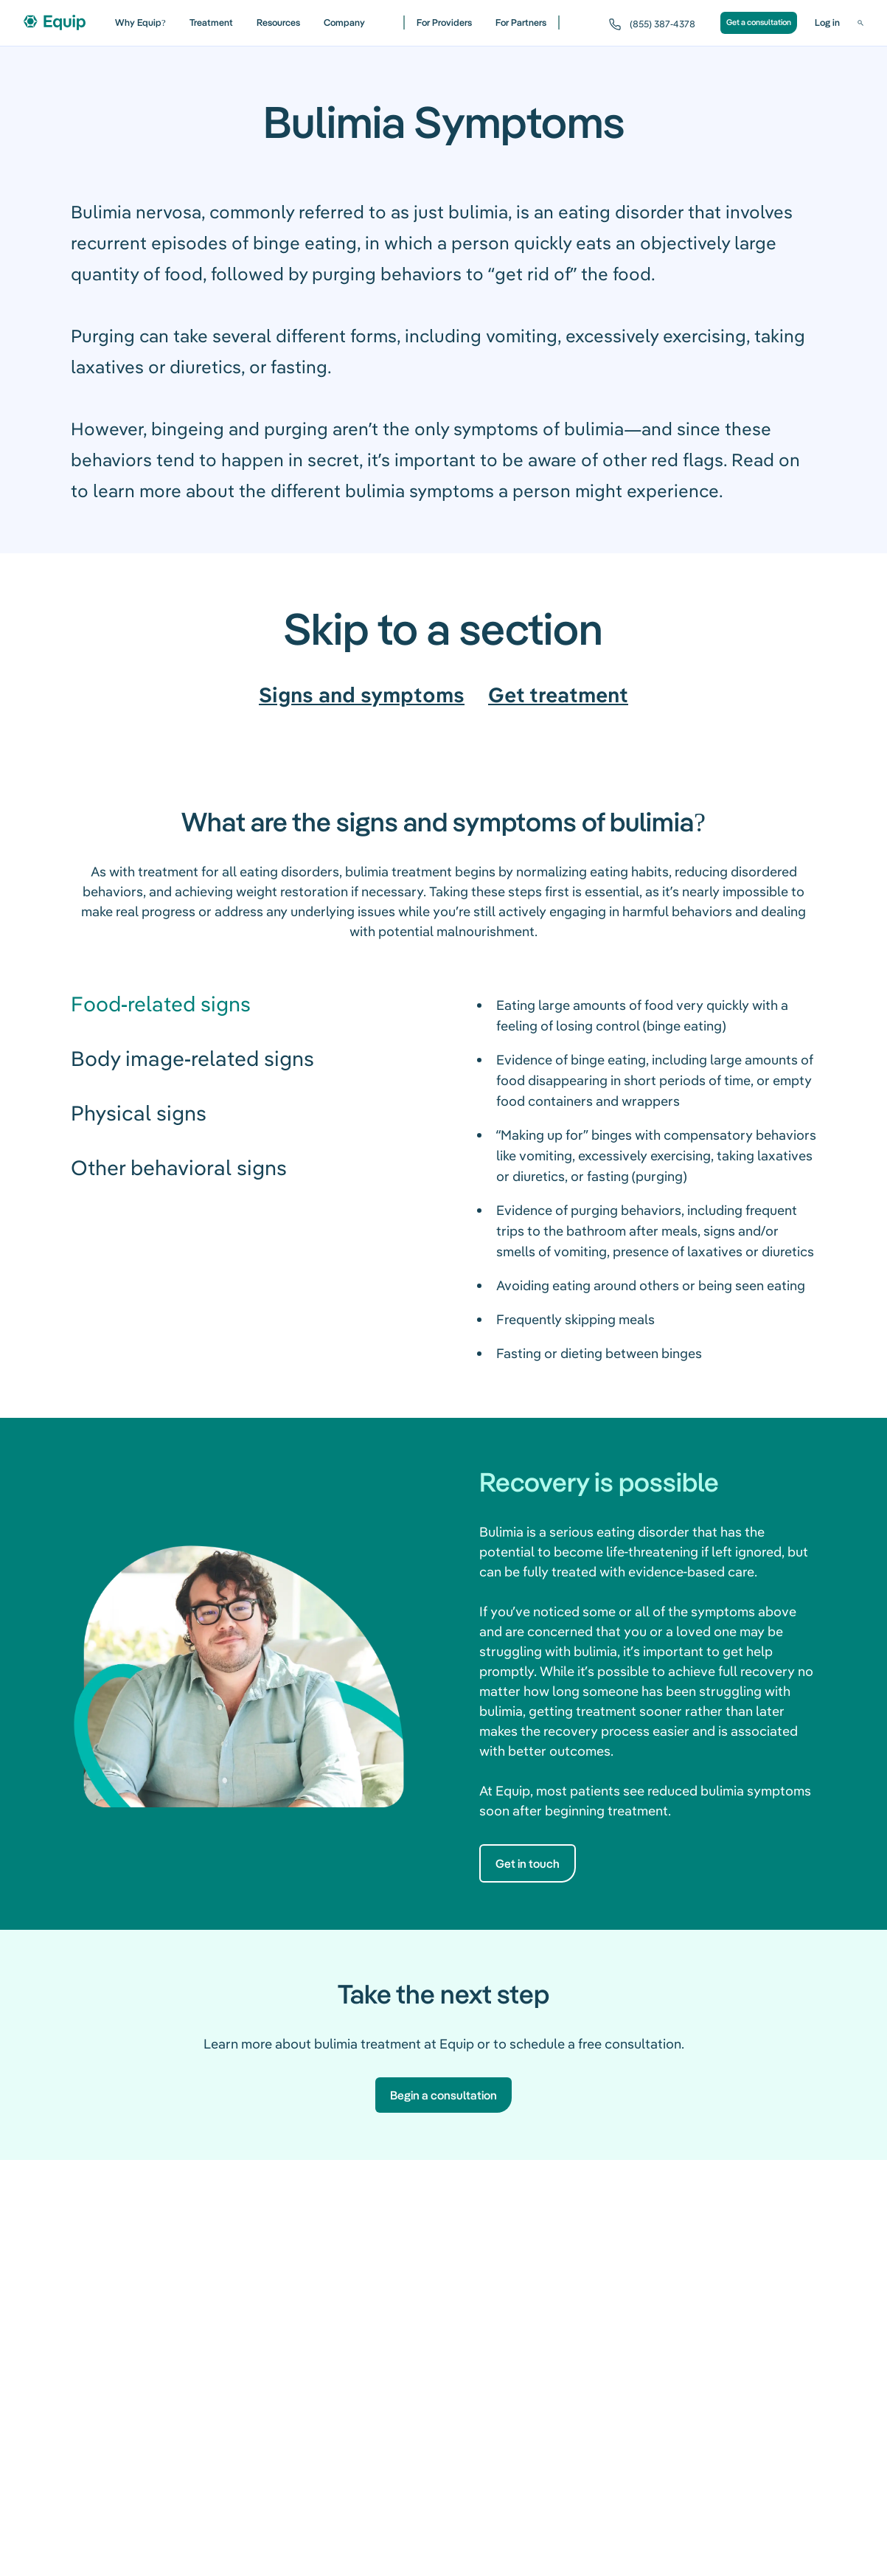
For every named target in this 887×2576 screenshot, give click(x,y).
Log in (827, 22)
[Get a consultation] (758, 23)
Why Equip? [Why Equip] (140, 22)
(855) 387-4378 (662, 24)
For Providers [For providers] (444, 22)
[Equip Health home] (55, 22)
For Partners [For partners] (520, 22)
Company (344, 22)
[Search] (860, 23)
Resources (278, 22)
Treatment (211, 22)
